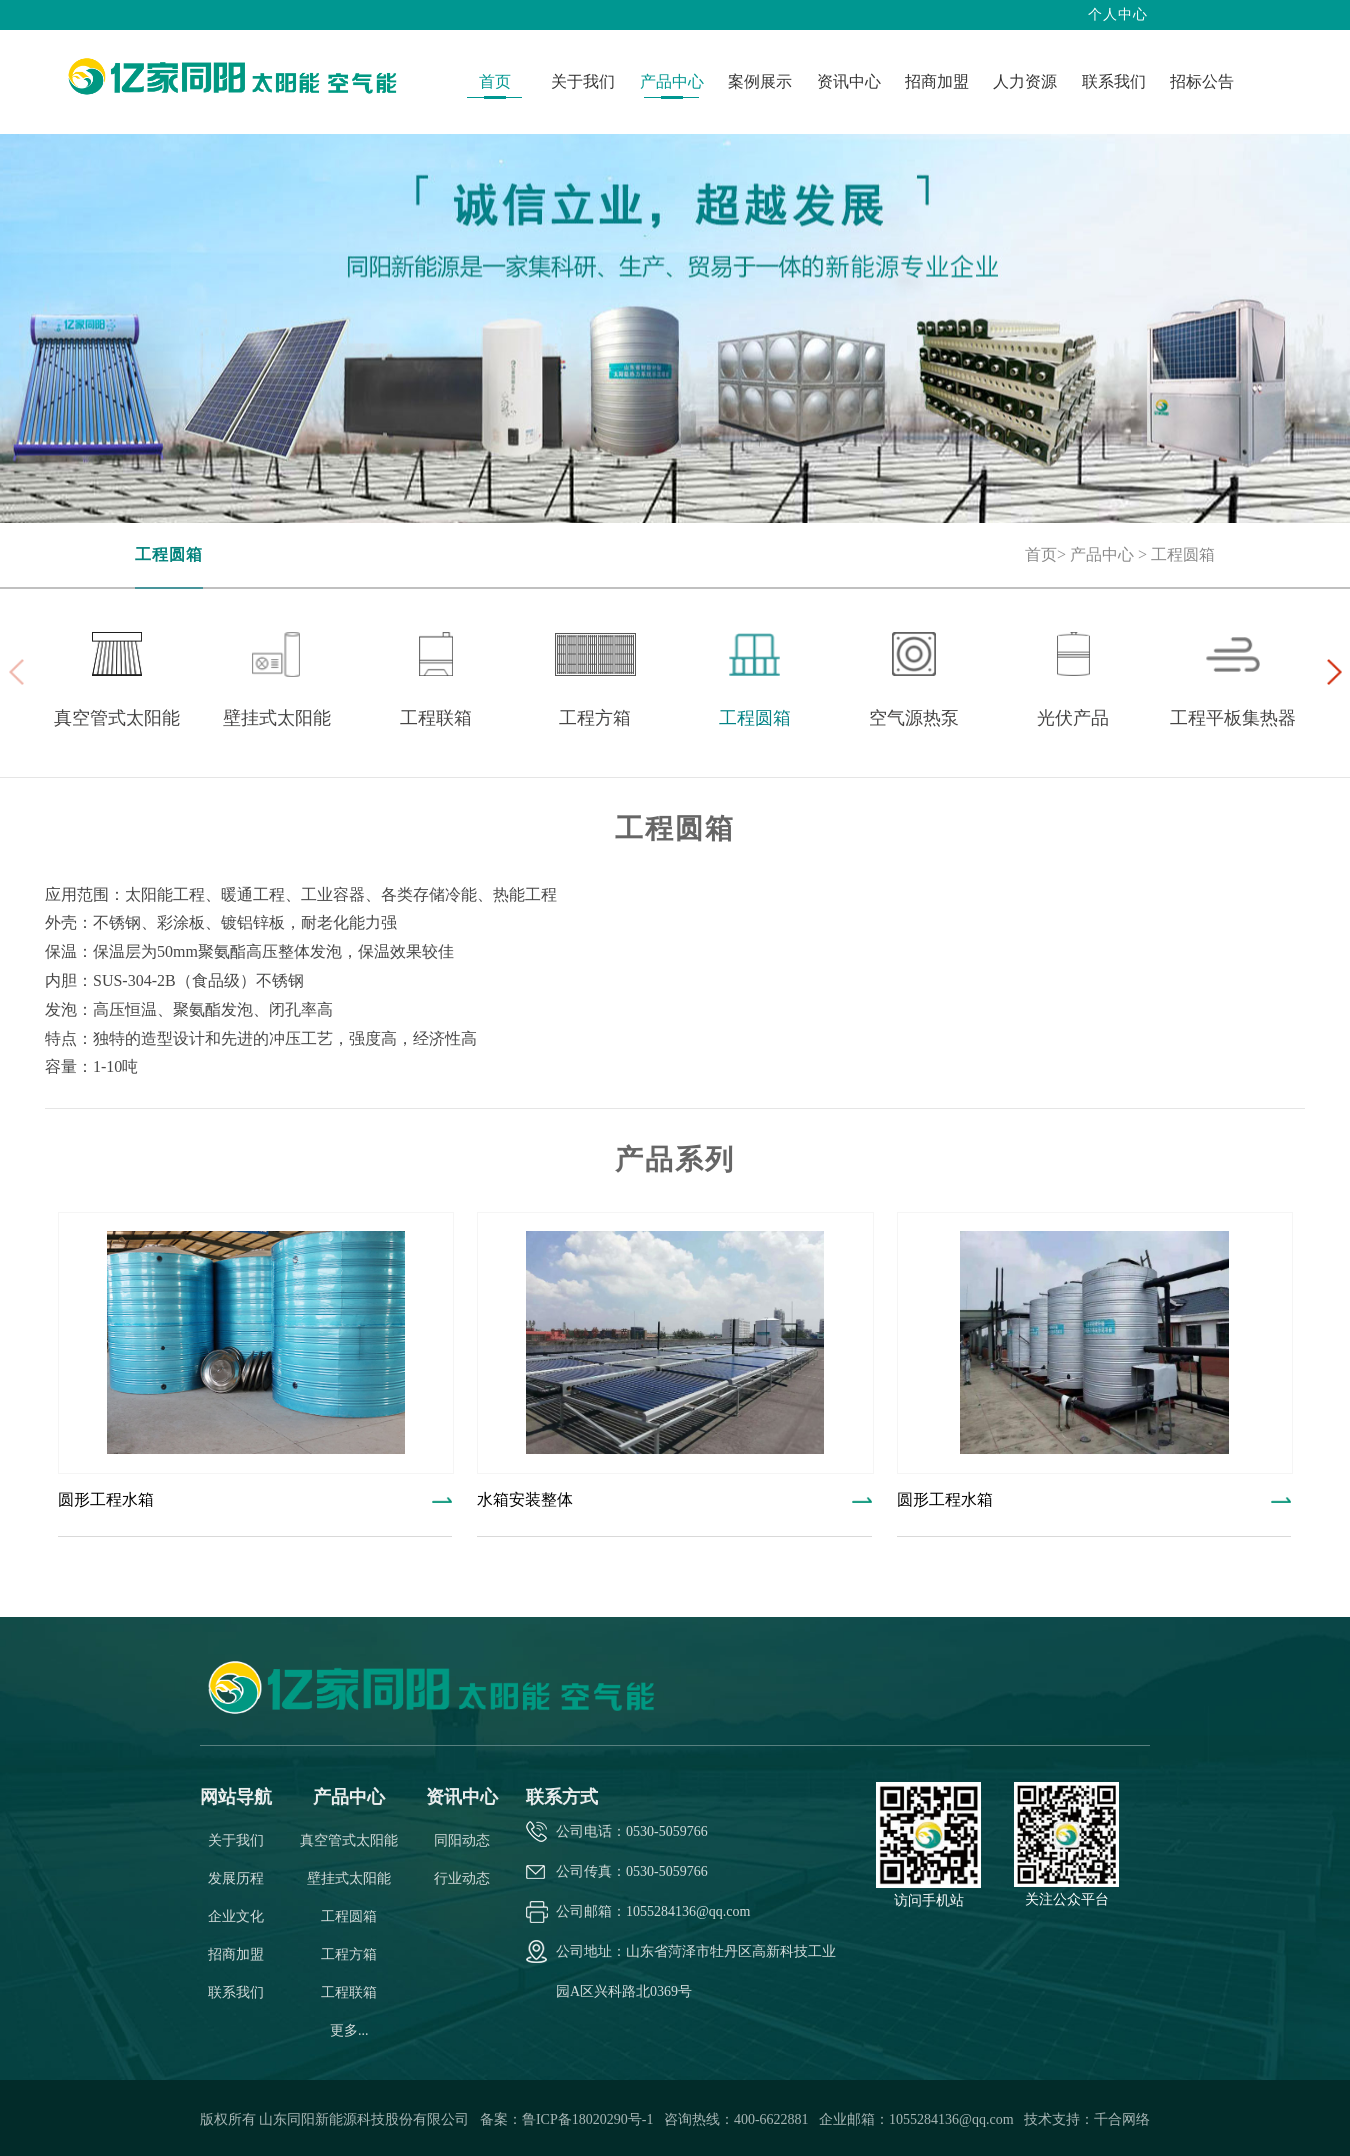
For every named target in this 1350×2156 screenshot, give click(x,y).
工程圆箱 (169, 554)
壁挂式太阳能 (349, 1878)
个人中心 (1118, 14)
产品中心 (1102, 554)
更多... (349, 2030)
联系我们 (236, 1992)
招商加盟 (236, 1954)
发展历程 (236, 1878)
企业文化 (236, 1916)
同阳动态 (462, 1840)
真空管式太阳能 (349, 1840)
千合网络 (1122, 2119)
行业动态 (462, 1878)
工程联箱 (349, 1992)
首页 (1041, 554)
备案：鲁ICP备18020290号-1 (568, 2119)
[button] (1334, 672)
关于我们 (236, 1840)
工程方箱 (349, 1954)
